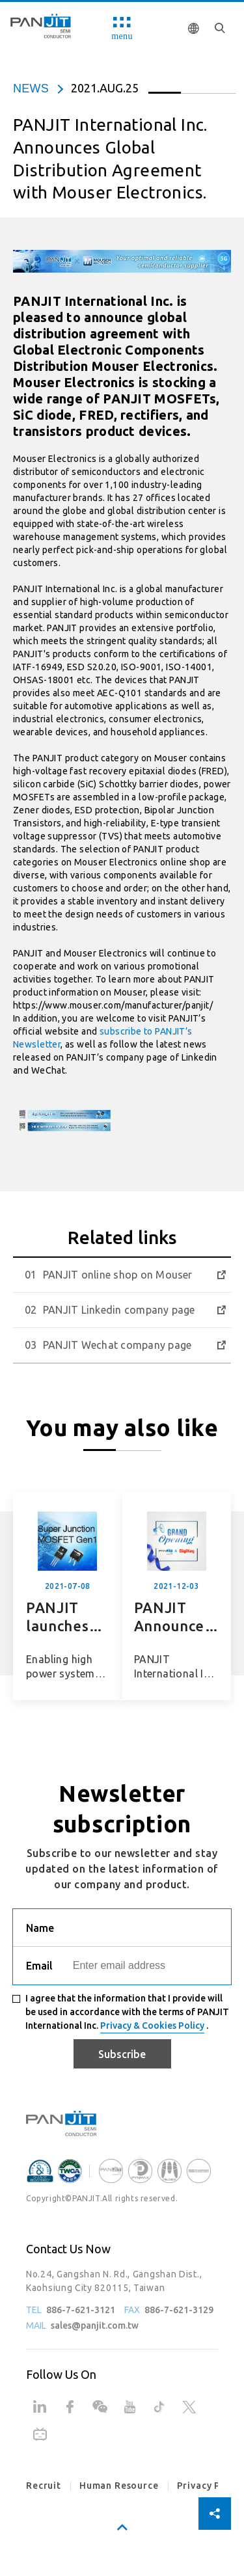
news (31, 88)
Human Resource (119, 2485)
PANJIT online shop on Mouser (118, 1275)
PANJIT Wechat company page (117, 1345)
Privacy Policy (210, 2485)
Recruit (43, 2485)
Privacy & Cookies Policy (152, 2025)
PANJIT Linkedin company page (119, 1310)
